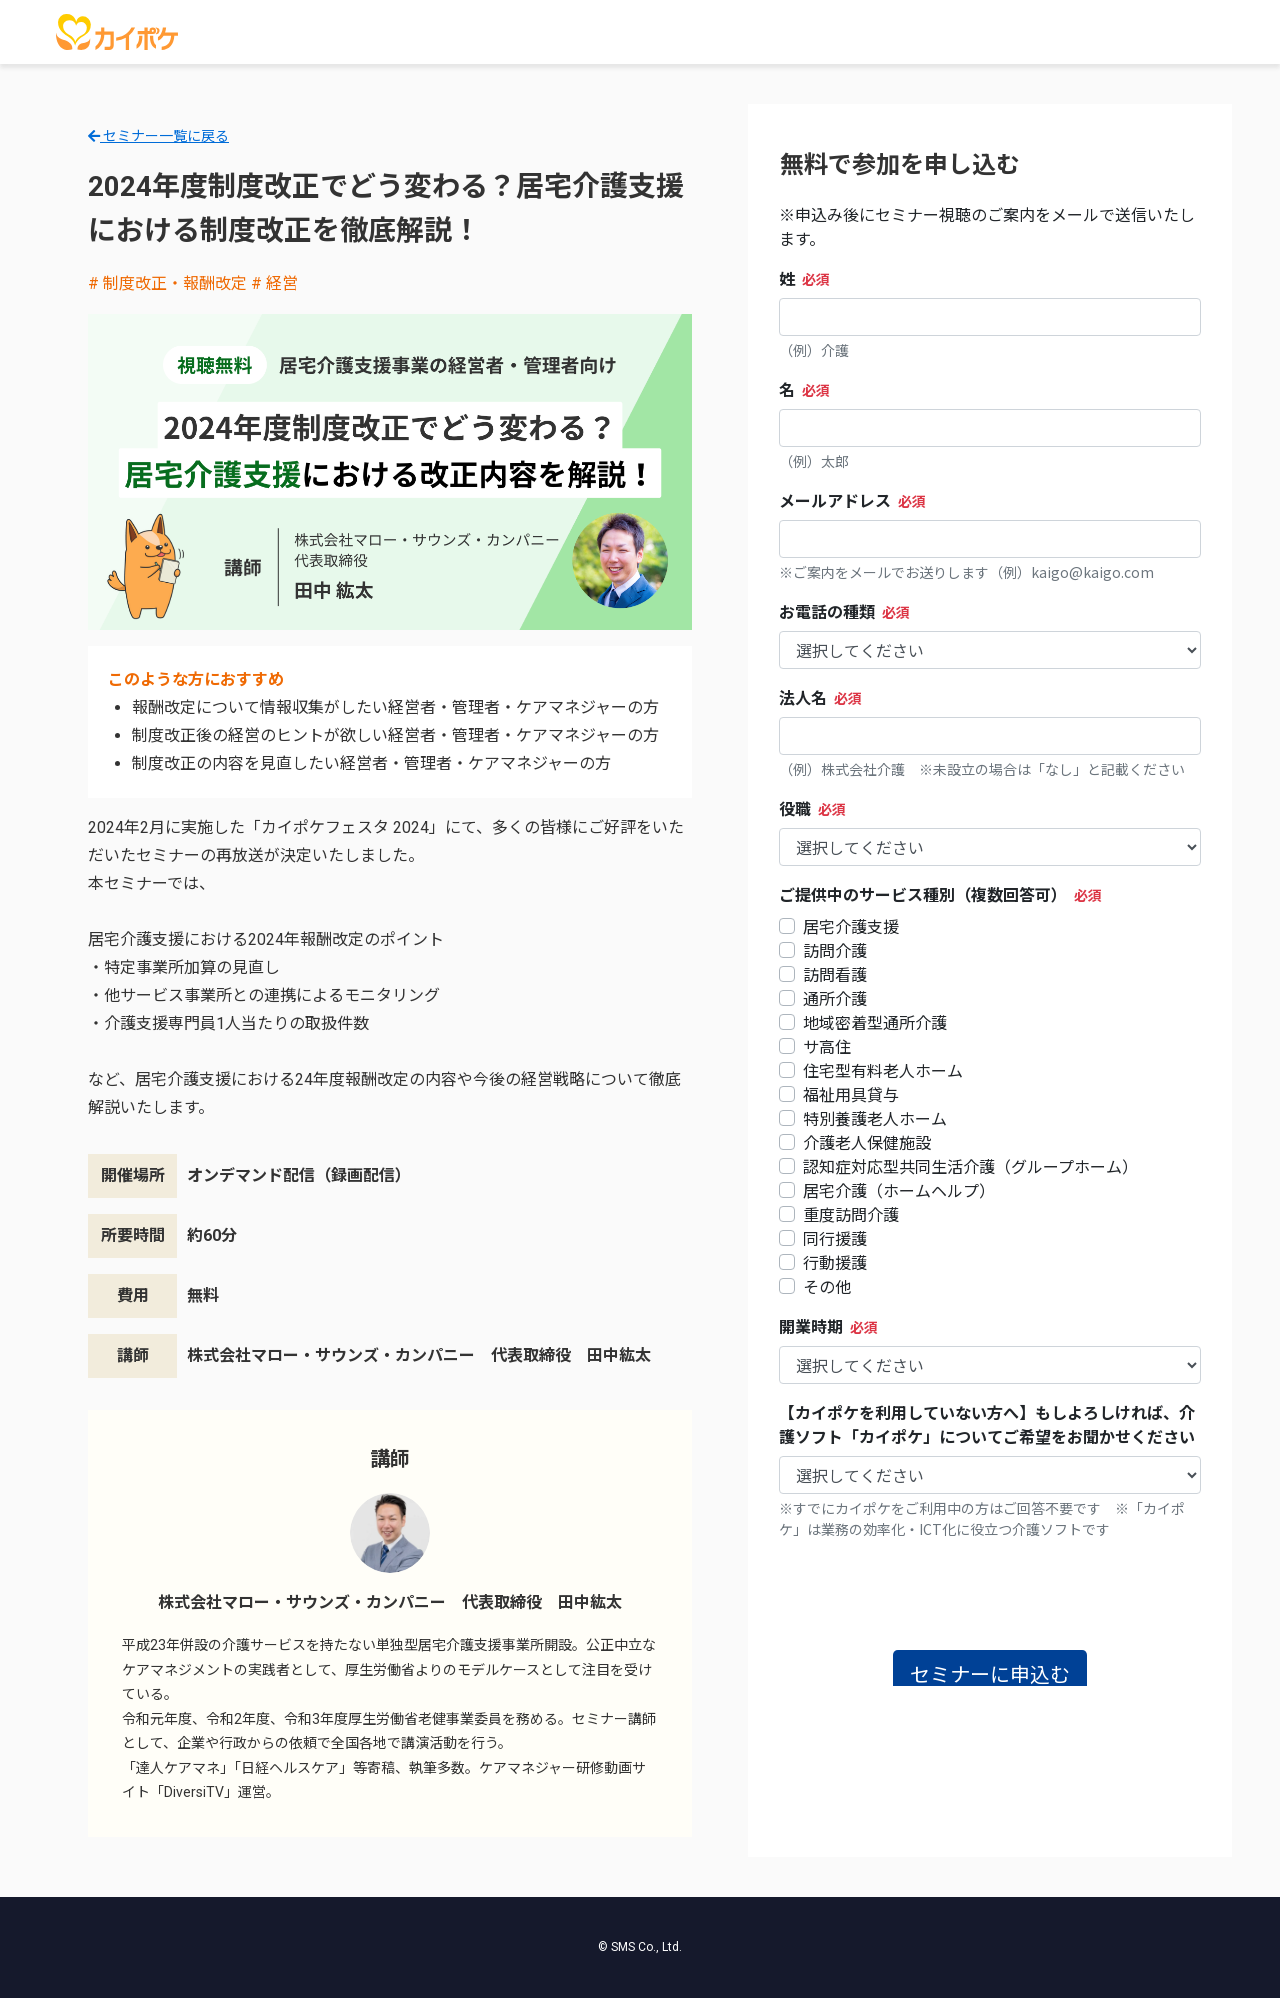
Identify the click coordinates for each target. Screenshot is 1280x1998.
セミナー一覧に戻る (158, 136)
